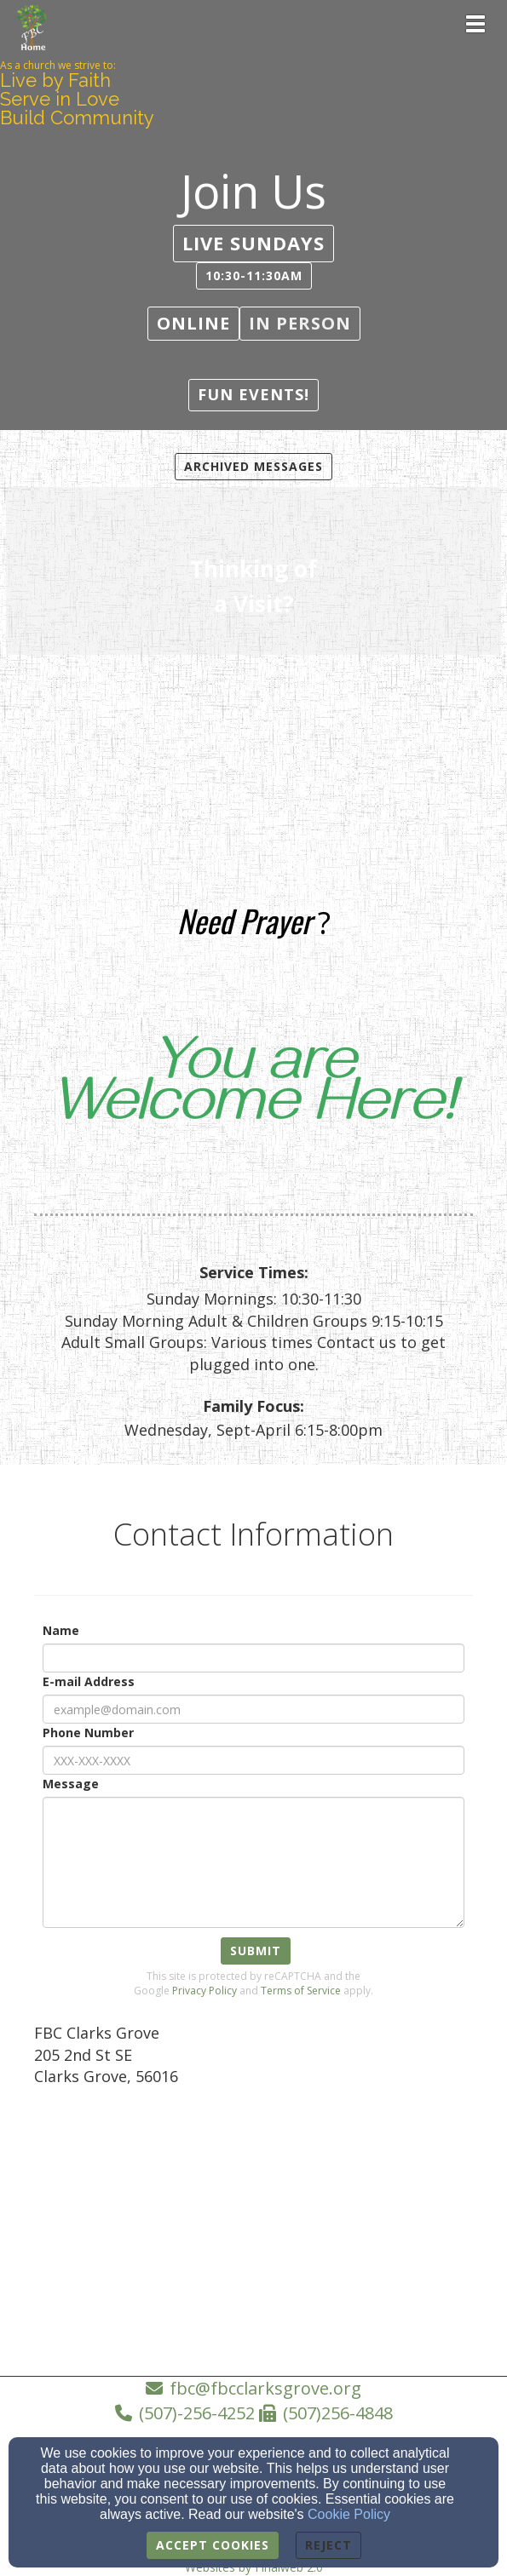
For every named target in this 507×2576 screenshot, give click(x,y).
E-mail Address (89, 1681)
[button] (253, 243)
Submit (255, 1950)
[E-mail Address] (253, 1709)
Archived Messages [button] (253, 466)
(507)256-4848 (338, 2412)
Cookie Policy (349, 2514)
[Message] (253, 1862)
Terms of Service (301, 1990)
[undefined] (253, 574)
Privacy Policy (204, 1990)
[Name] (253, 1658)
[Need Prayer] (244, 925)
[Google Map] (253, 2227)
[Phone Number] (253, 1760)
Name (61, 1630)
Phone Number (88, 1732)
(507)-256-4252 (197, 2412)
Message (71, 1784)
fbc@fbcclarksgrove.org (265, 2388)
